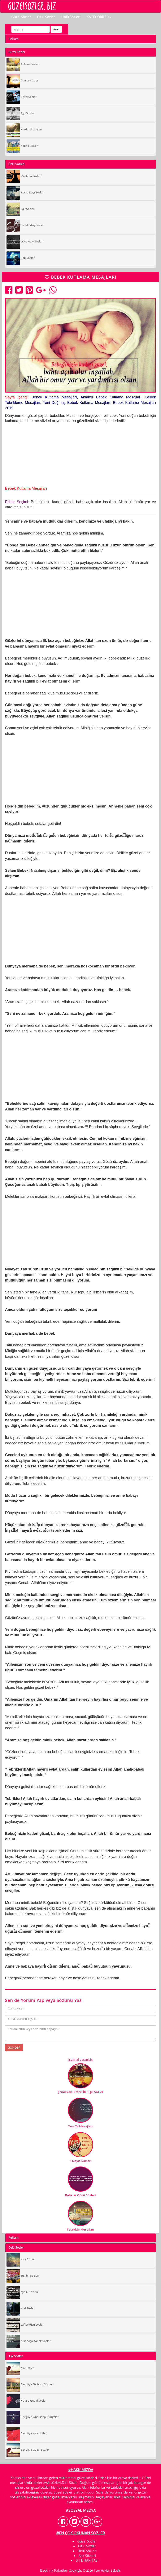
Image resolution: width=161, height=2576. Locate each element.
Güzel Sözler (21, 17)
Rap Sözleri (28, 258)
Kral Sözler (28, 2308)
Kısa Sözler (28, 2259)
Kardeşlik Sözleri (31, 129)
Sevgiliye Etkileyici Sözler (36, 2384)
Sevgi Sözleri (29, 97)
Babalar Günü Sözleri (80, 2195)
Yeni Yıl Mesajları (80, 2126)
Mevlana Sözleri (31, 176)
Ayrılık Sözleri (29, 2292)
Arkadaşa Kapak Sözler (36, 2341)
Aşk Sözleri (28, 2368)
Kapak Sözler (29, 146)
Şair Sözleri (28, 209)
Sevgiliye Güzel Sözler (35, 2449)
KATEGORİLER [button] (99, 17)
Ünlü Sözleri (70, 17)
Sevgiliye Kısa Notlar (34, 2433)
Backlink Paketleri (54, 2570)
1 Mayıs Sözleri (80, 2161)
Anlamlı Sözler (30, 64)
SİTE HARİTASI (87, 2560)
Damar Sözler (29, 80)
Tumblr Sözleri (30, 2275)
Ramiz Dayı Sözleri (32, 192)
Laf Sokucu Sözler (32, 2324)
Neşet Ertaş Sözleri (32, 225)
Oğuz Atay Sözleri (32, 241)
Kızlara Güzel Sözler (34, 2400)
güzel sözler (40, 2487)
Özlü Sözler (46, 17)
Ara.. (56, 29)
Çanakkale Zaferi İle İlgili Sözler (80, 2092)
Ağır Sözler (27, 113)
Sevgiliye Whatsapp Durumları (40, 2417)
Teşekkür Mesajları (80, 2229)
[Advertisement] (80, 455)
